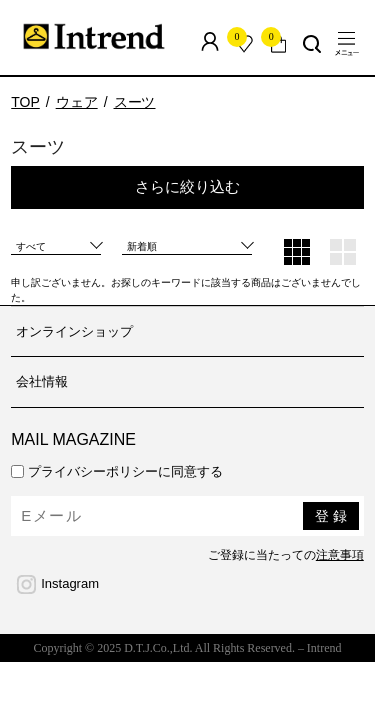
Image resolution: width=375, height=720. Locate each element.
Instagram (70, 583)
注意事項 (340, 555)
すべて (31, 246)
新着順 (142, 246)
